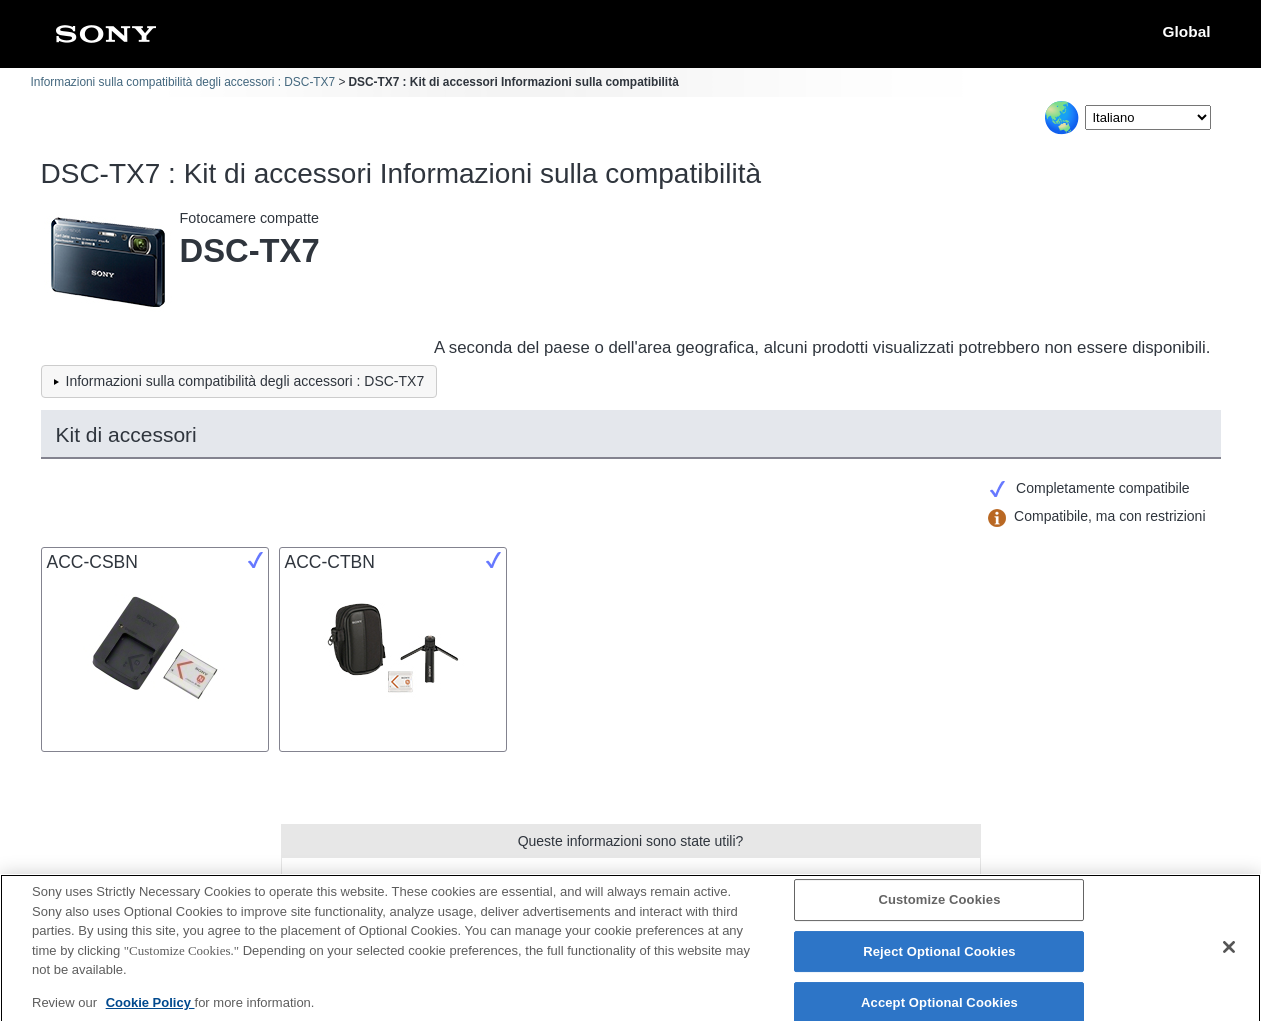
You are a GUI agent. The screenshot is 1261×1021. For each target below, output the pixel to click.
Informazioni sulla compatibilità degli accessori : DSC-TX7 (183, 82)
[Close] (1229, 955)
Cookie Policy (150, 1009)
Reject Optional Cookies (939, 959)
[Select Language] (1148, 117)
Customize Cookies (939, 907)
